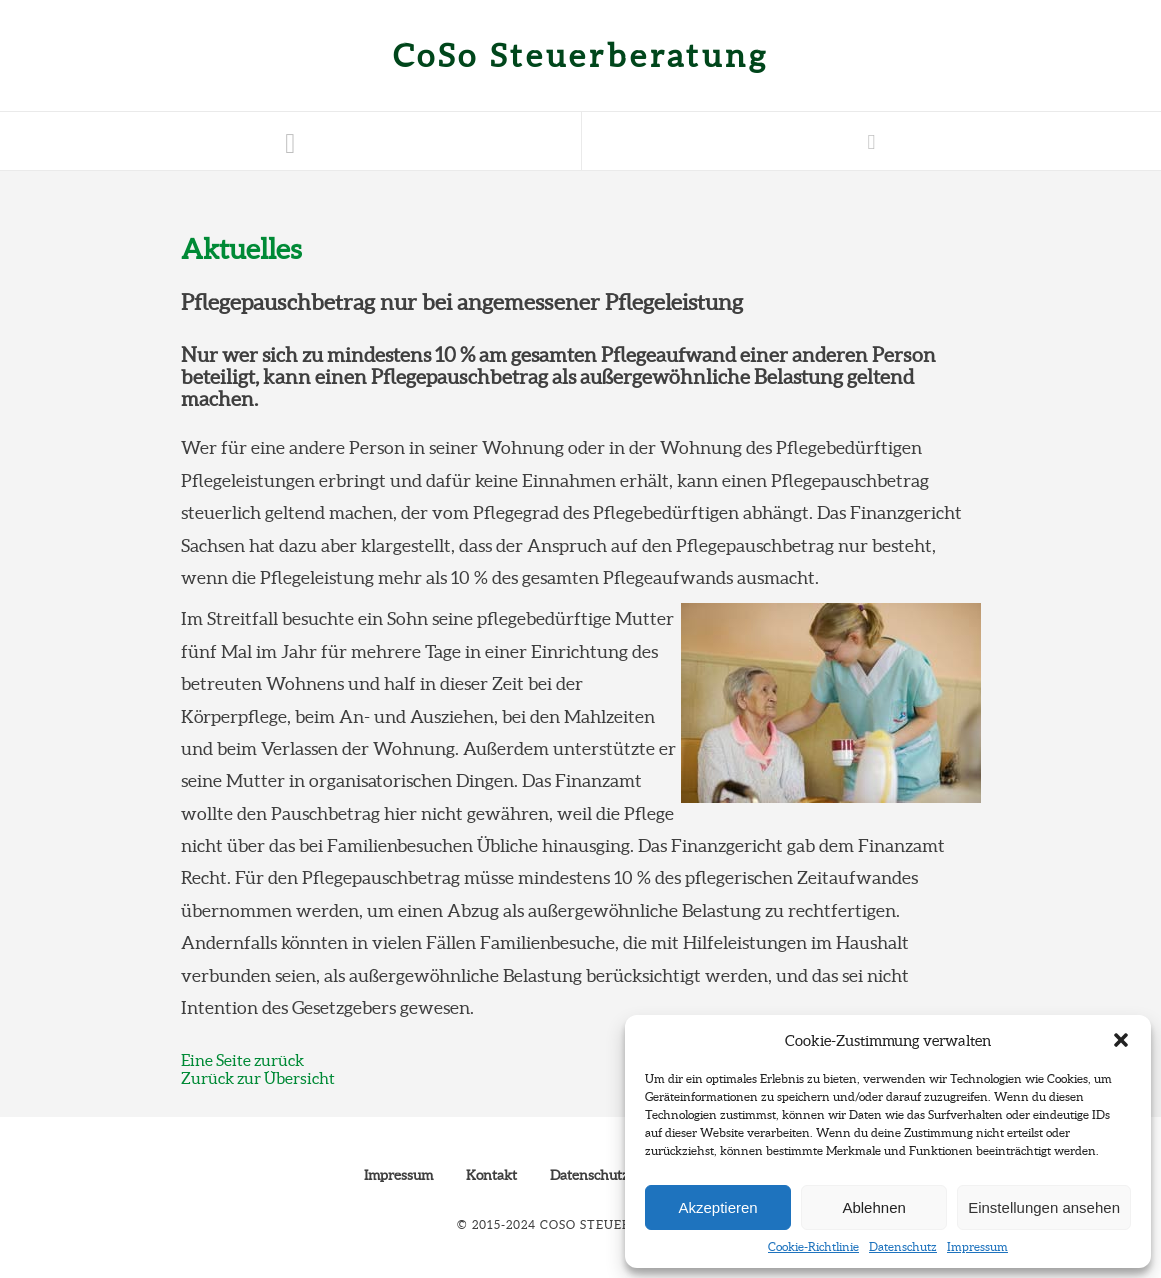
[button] (1121, 1040)
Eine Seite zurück (242, 1060)
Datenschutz (903, 1246)
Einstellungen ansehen (1044, 1207)
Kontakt (491, 1175)
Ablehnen (873, 1207)
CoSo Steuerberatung (581, 55)
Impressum (977, 1246)
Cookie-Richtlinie (813, 1246)
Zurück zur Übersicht (258, 1078)
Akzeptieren (717, 1207)
